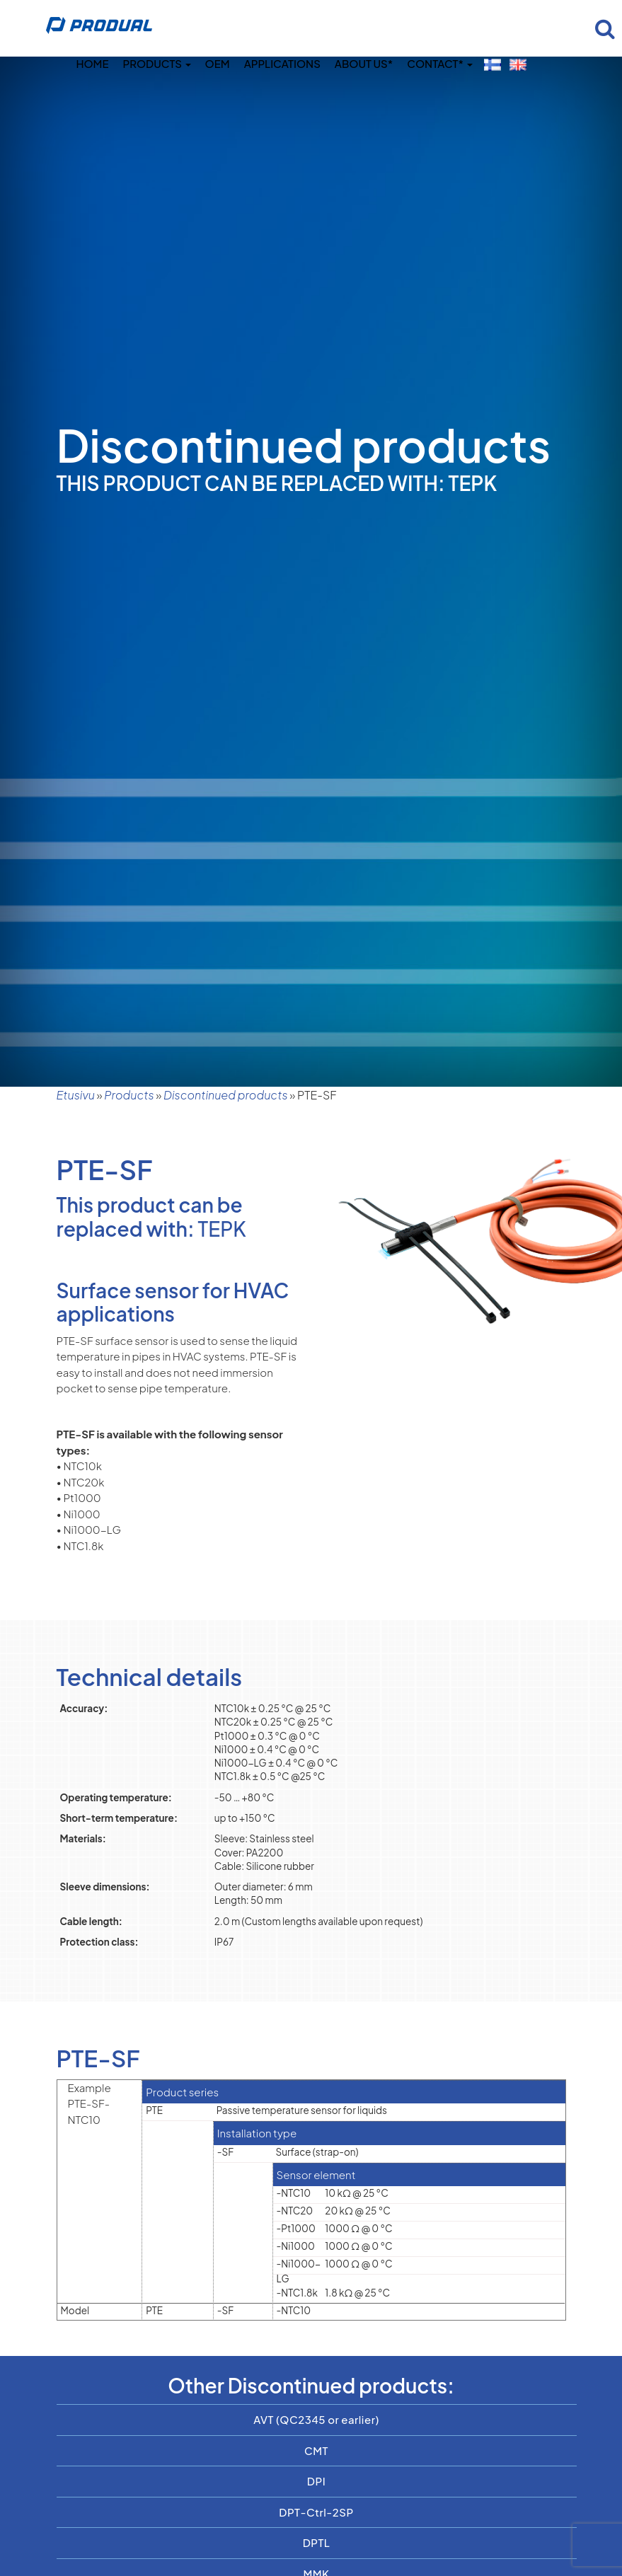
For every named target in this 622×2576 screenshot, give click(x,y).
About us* (364, 63)
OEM (217, 63)
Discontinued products (225, 1094)
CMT (316, 2450)
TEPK (222, 1228)
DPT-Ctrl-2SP (316, 2512)
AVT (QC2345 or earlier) (316, 2419)
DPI (316, 2481)
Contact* (439, 63)
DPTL (316, 2542)
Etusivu (76, 1094)
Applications (282, 63)
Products (157, 63)
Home (92, 63)
